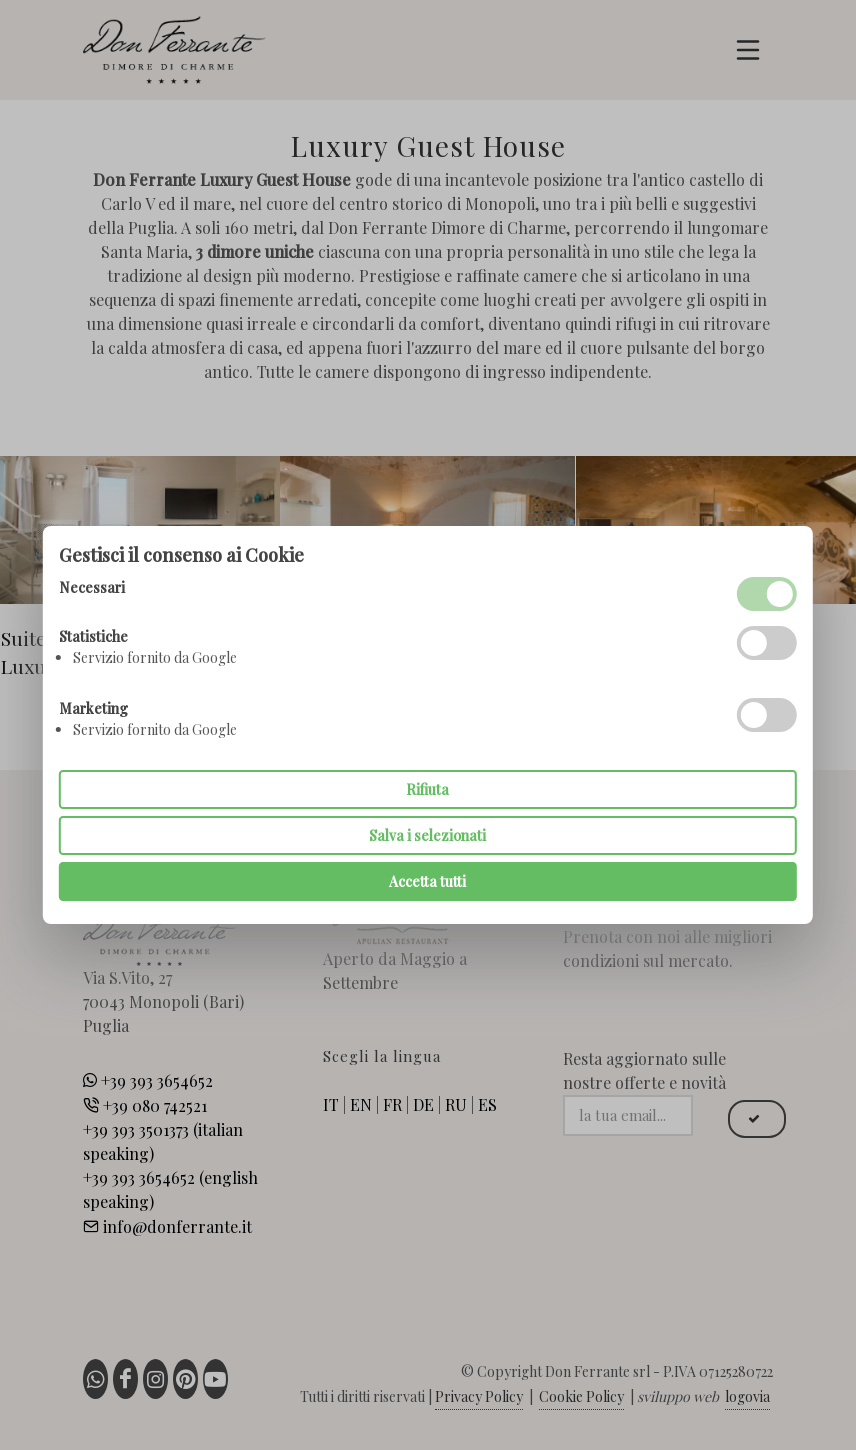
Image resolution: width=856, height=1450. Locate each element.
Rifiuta (427, 789)
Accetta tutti (427, 881)
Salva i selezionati (427, 835)
